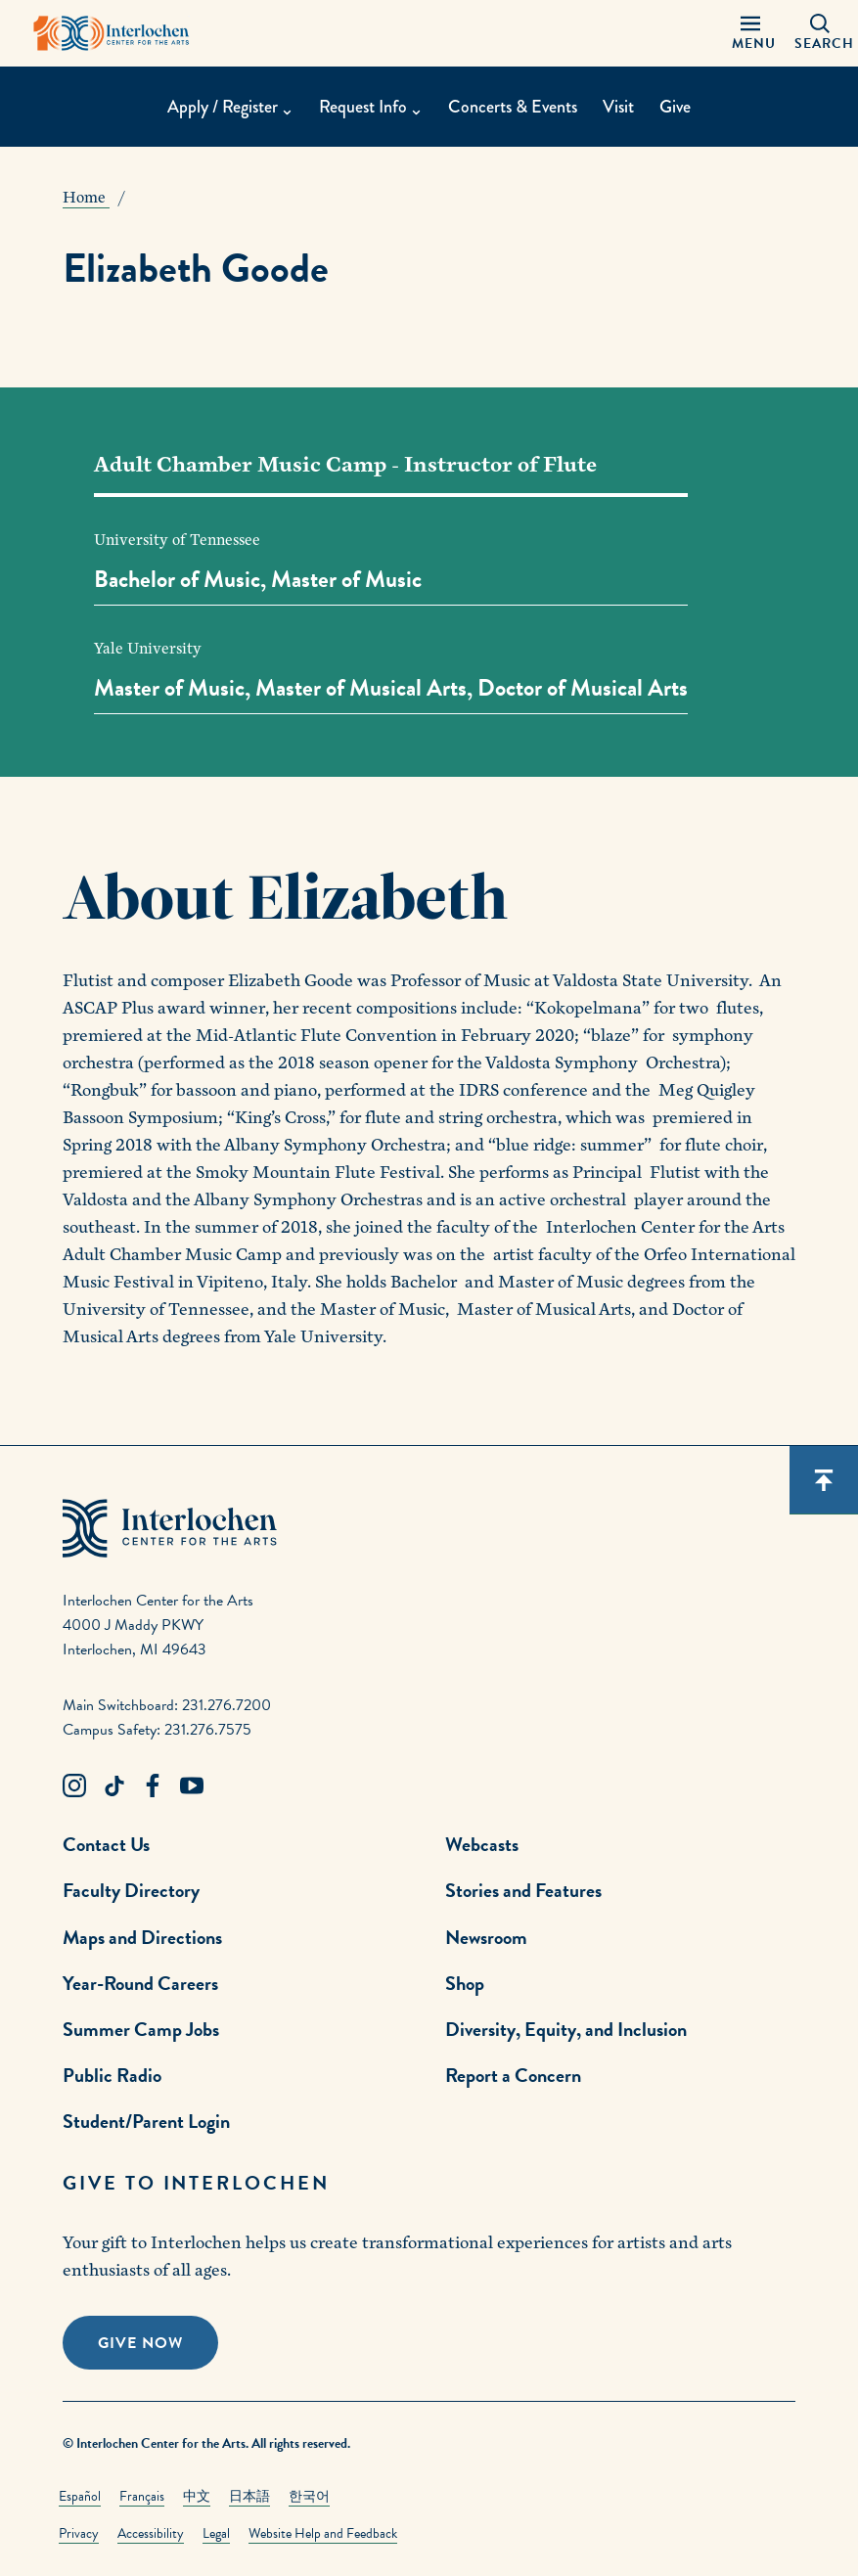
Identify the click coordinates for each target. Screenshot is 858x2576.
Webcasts (482, 1844)
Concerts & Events (512, 106)
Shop (464, 1983)
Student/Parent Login (146, 2121)
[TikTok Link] (113, 1786)
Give (675, 106)
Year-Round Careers (140, 1983)
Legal (216, 2533)
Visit (618, 106)
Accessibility (150, 2533)
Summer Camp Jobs (141, 2029)
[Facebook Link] (152, 1786)
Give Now (140, 2343)
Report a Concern (513, 2075)
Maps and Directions (142, 1937)
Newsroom (486, 1937)
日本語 (249, 2496)
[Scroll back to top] (824, 1480)
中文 (196, 2496)
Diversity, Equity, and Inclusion (566, 2029)
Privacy (79, 2533)
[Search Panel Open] (820, 33)
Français (141, 2496)
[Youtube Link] (191, 1786)
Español (80, 2496)
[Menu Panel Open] (751, 33)
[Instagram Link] (74, 1786)
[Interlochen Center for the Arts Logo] (111, 33)
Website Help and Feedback (322, 2533)
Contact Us (106, 1844)
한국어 (309, 2496)
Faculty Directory (131, 1890)
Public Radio (112, 2075)
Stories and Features (523, 1890)
